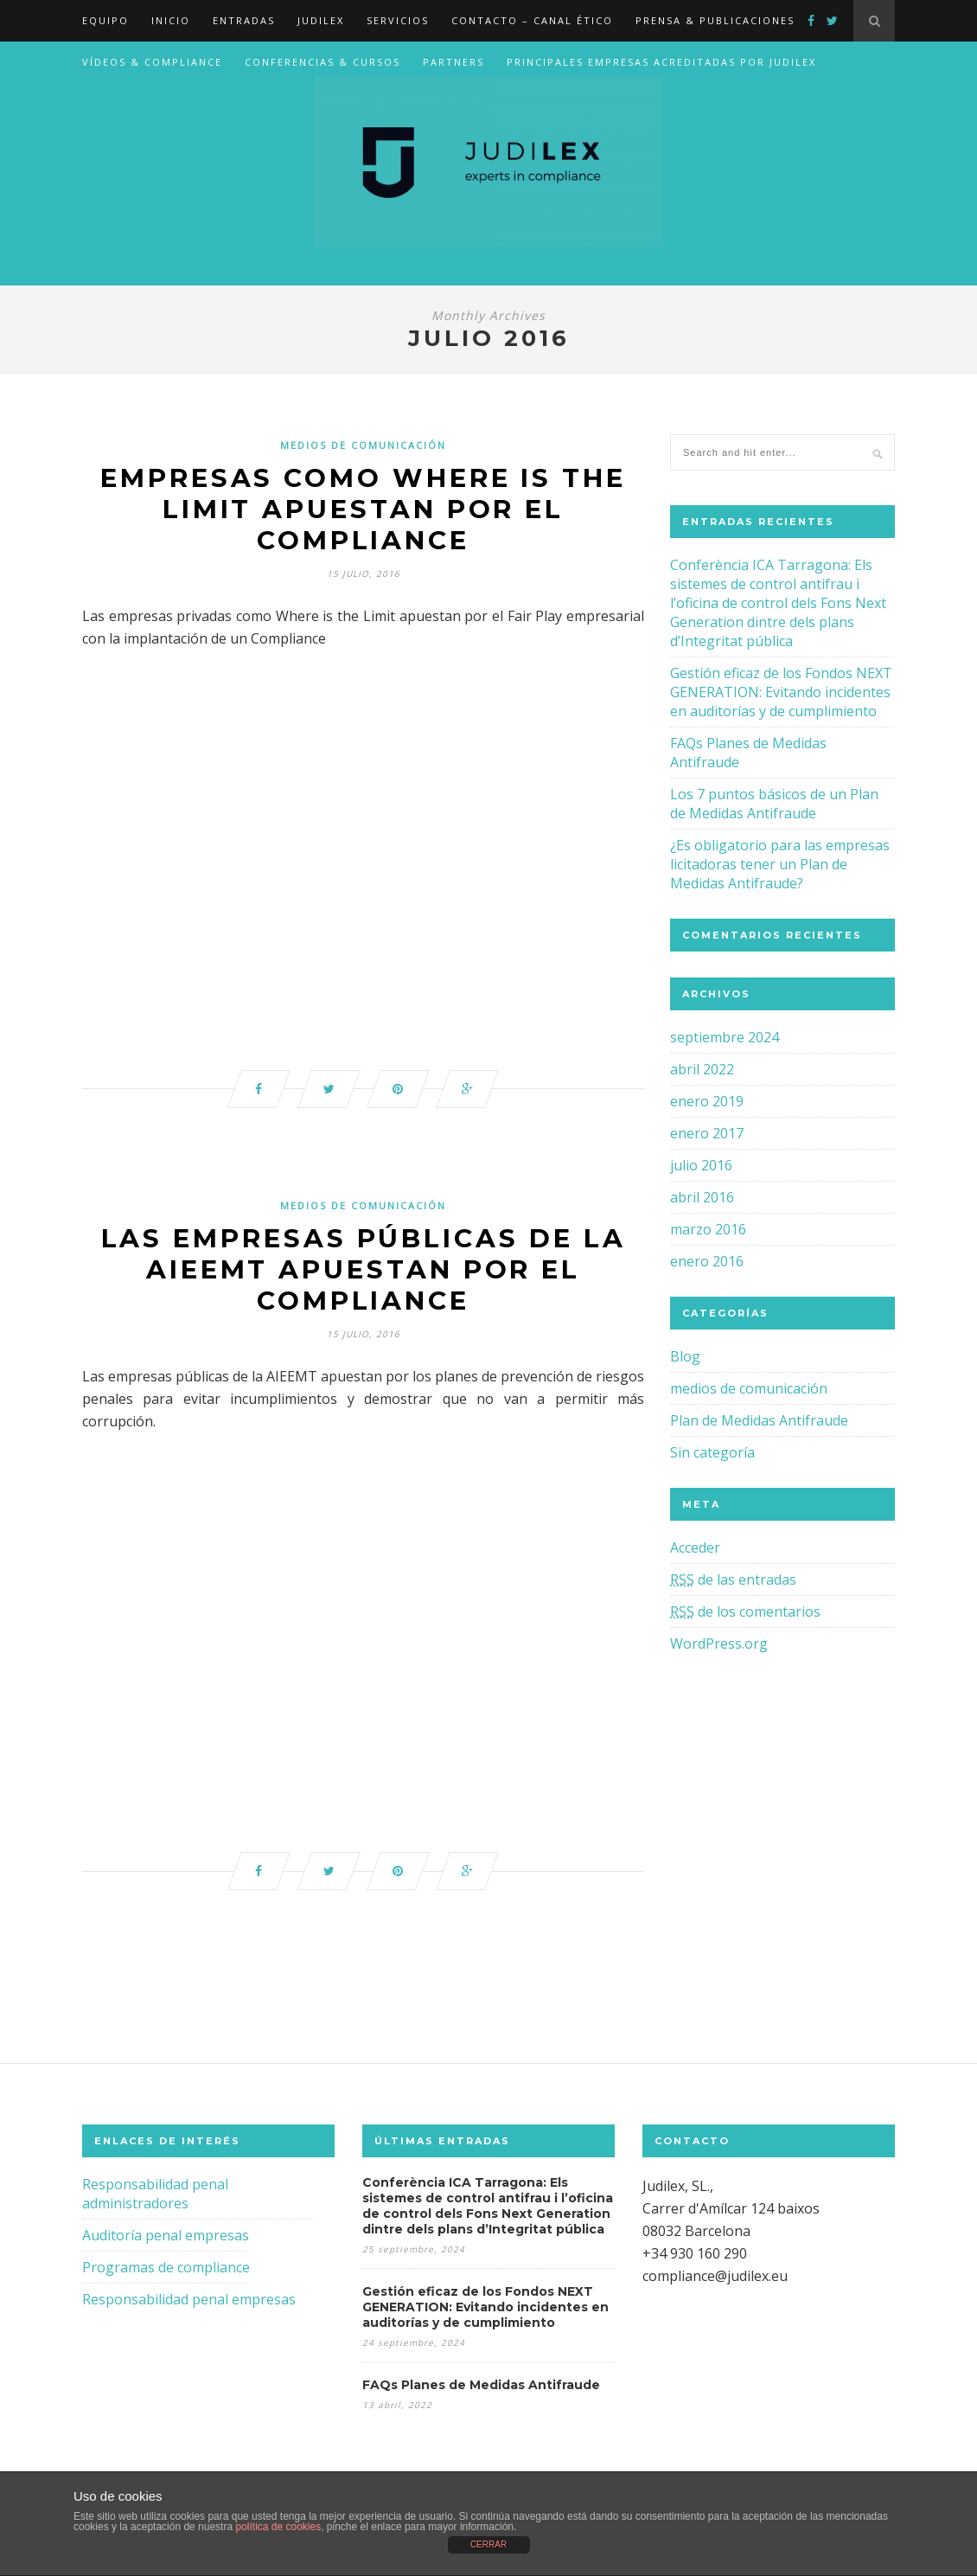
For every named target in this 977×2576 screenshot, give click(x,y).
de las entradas (733, 1579)
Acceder (695, 1547)
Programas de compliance (166, 2273)
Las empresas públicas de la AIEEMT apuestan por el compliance (363, 1273)
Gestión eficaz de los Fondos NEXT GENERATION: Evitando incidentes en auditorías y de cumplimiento (781, 692)
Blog (685, 1356)
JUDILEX (320, 20)
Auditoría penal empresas (165, 2241)
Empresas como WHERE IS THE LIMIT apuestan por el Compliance (363, 510)
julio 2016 (701, 1165)
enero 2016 (707, 1261)
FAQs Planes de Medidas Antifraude (481, 2391)
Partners (453, 61)
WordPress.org (719, 1643)
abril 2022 (702, 1069)
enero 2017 (707, 1133)
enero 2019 (707, 1101)
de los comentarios (745, 1611)
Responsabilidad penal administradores (155, 2200)
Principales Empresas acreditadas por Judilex (661, 61)
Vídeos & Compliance (152, 61)
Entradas (244, 20)
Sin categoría (712, 1452)
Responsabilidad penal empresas (189, 2305)
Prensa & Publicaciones (715, 20)
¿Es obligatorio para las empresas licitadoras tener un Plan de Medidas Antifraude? (780, 864)
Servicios (398, 20)
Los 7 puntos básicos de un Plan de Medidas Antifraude (774, 804)
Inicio (170, 20)
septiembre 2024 (724, 1037)
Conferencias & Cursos (322, 61)
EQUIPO (105, 20)
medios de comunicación (363, 445)
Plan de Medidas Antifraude (759, 1420)
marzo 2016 (708, 1229)
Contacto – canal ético (532, 20)
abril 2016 (702, 1197)
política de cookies (278, 2527)
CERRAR (488, 2544)
